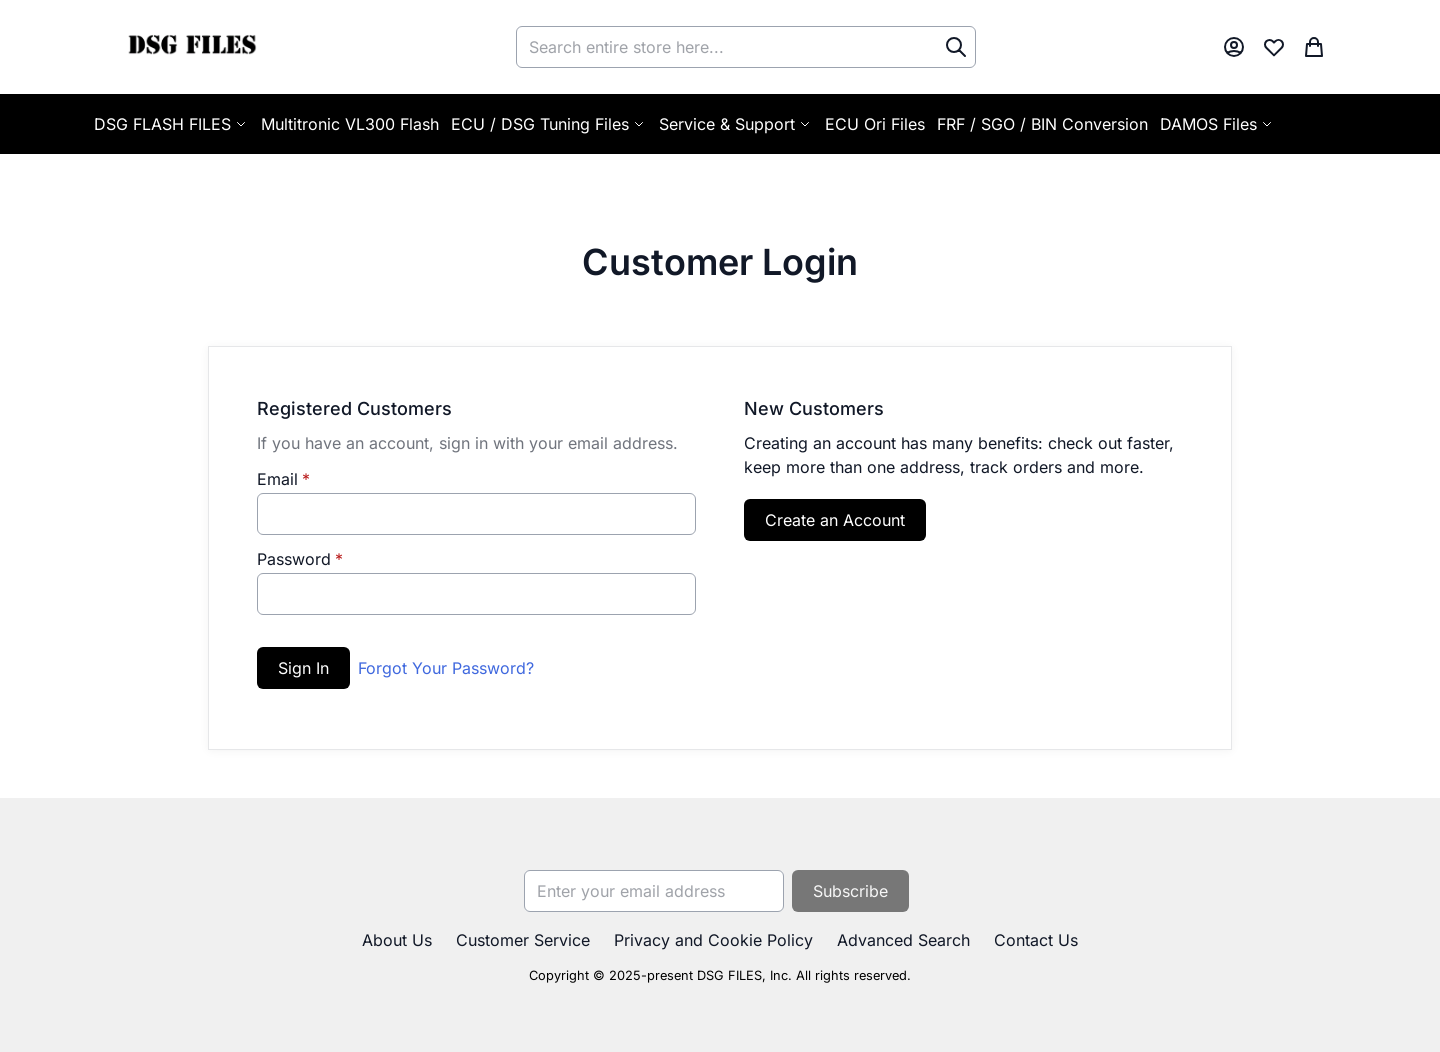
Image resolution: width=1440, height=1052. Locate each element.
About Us (397, 940)
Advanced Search (903, 940)
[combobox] (746, 47)
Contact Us (1036, 940)
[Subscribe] (850, 891)
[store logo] (191, 47)
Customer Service (523, 940)
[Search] (956, 47)
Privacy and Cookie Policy (713, 940)
